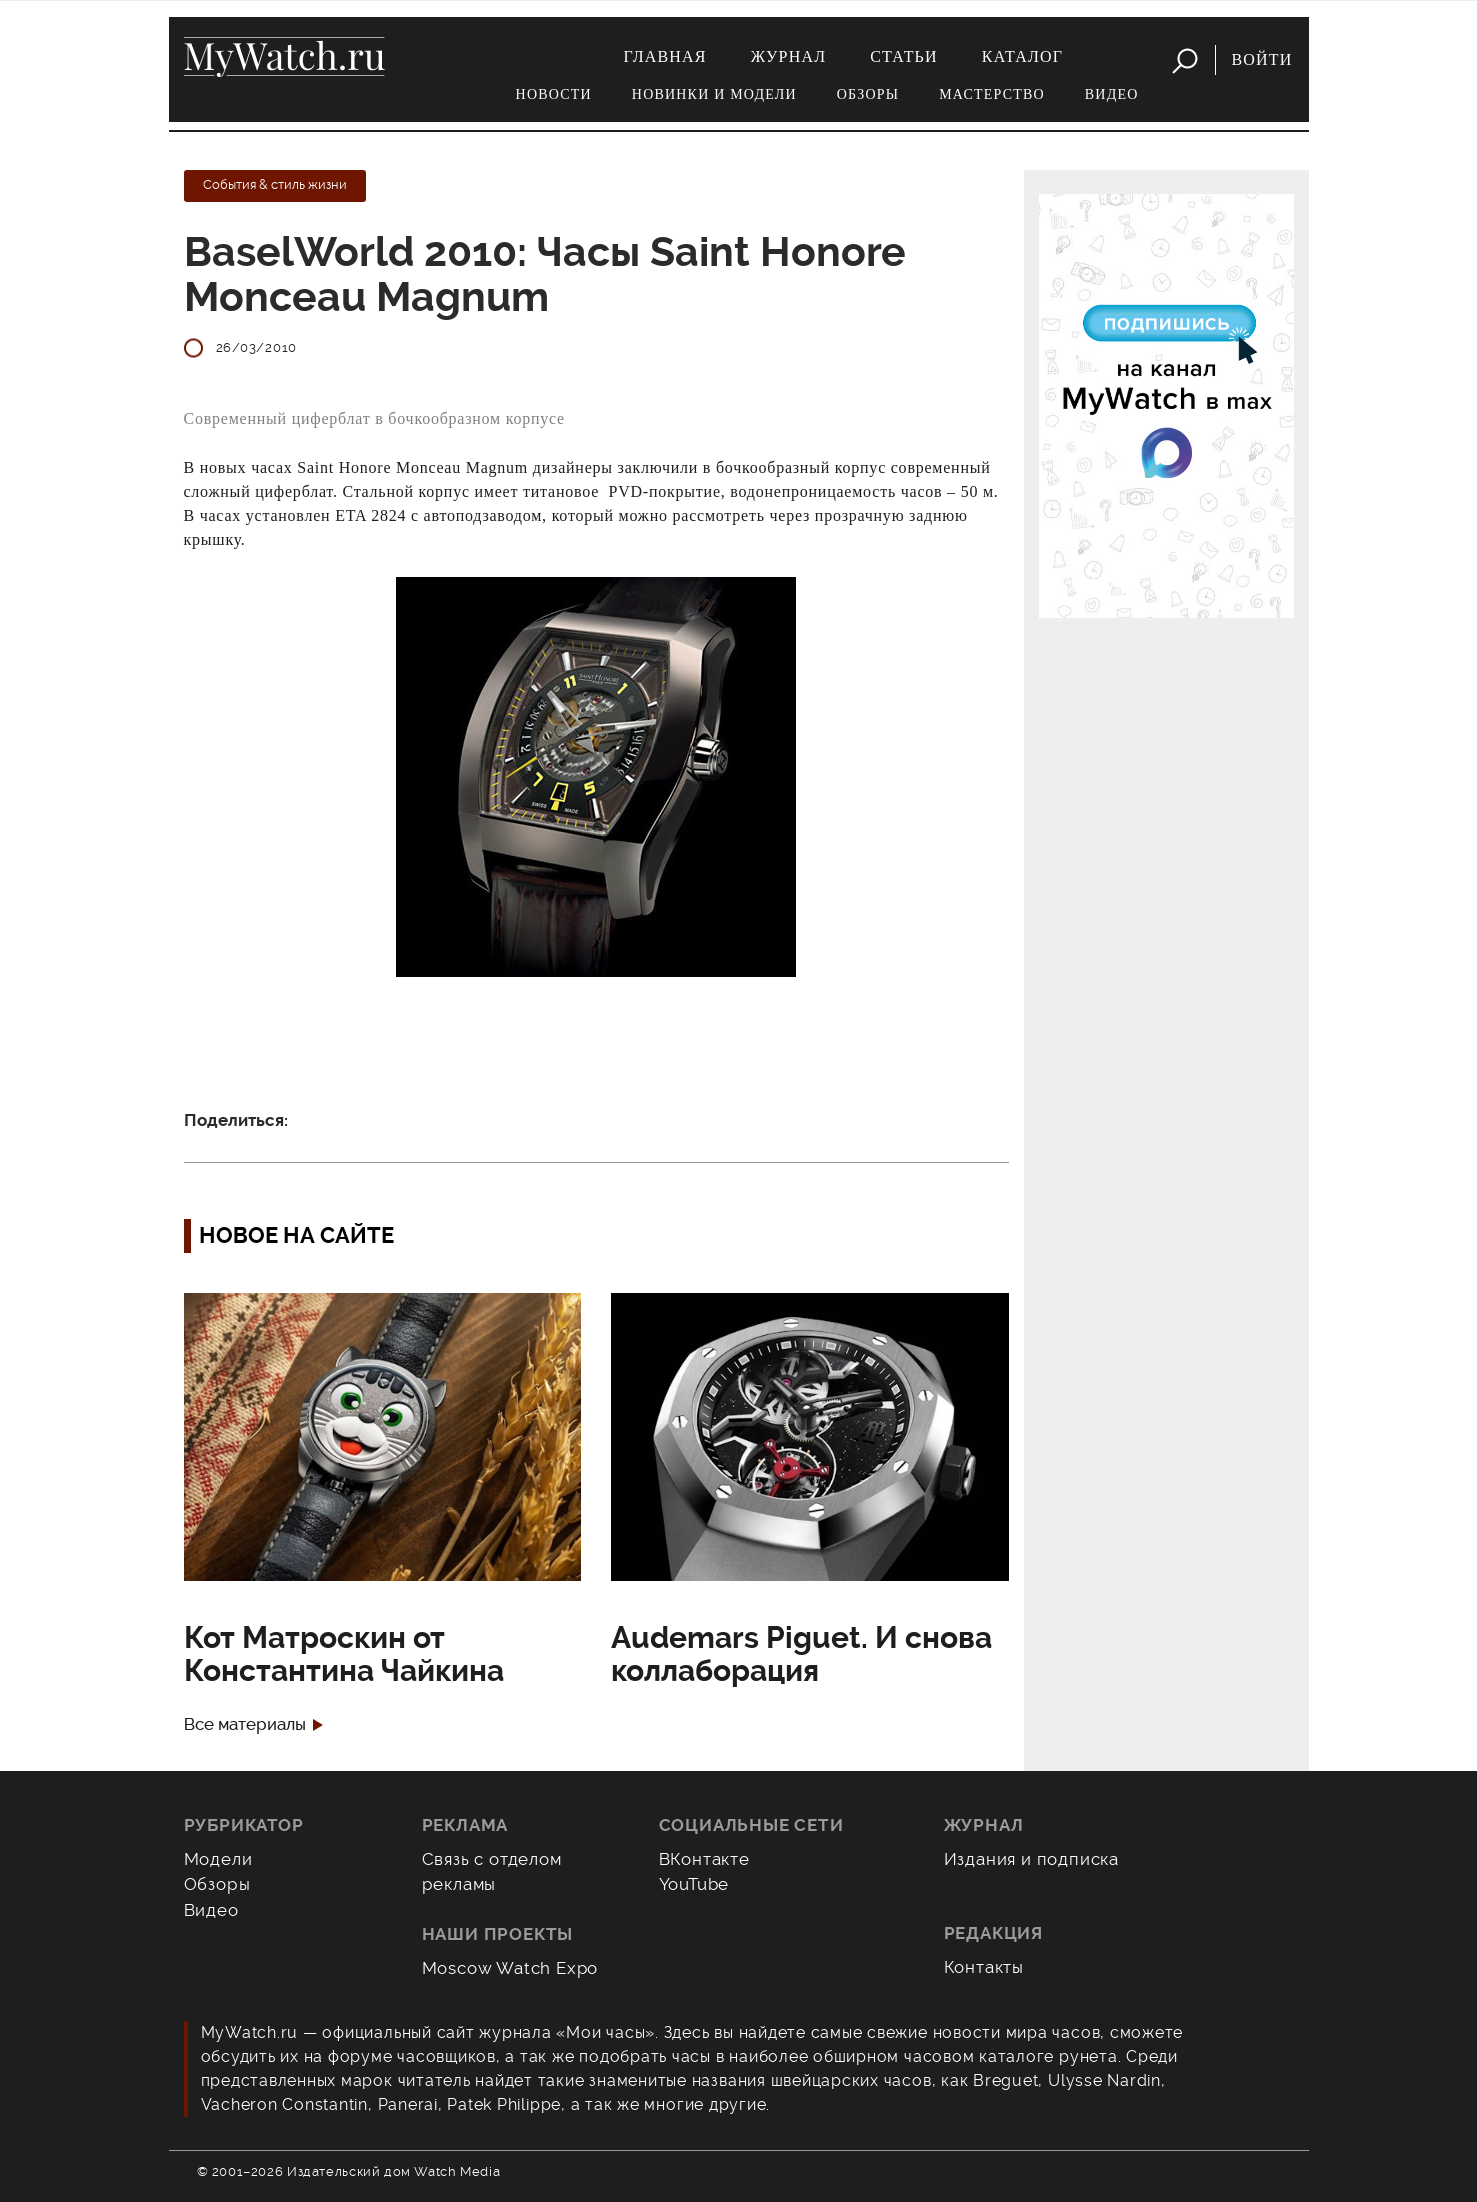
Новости (554, 94)
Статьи (904, 56)
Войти (1261, 59)
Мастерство (992, 94)
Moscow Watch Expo (510, 1968)
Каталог (1022, 56)
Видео (1112, 94)
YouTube (694, 1884)
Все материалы (245, 1724)
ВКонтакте (704, 1859)
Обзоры (868, 94)
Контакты (984, 1967)
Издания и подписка (1032, 1859)
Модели (218, 1859)
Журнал (789, 56)
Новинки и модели (714, 94)
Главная (664, 56)
